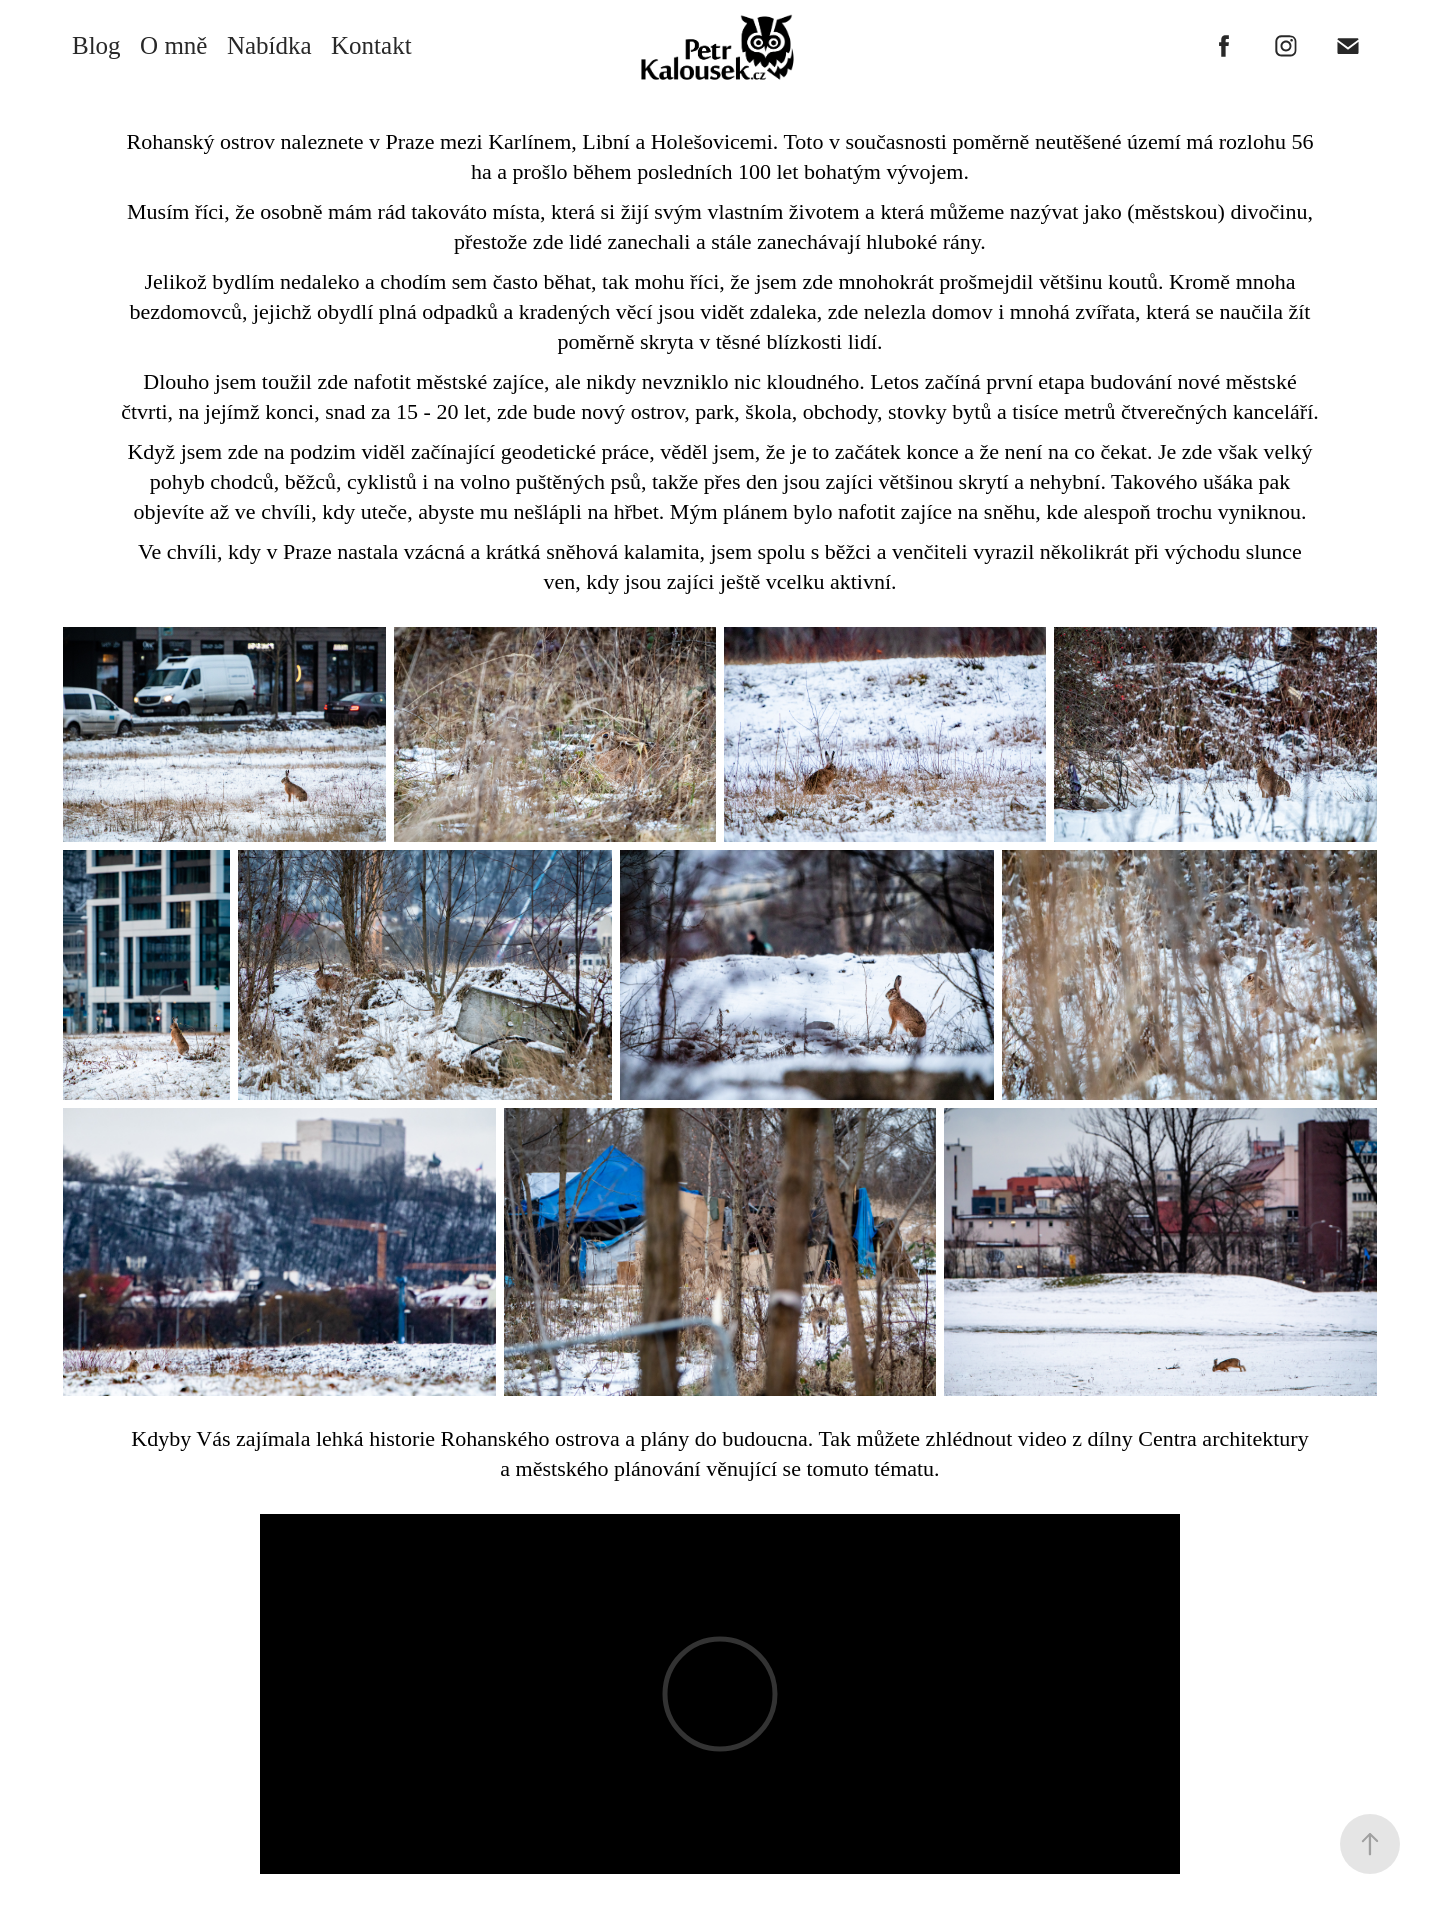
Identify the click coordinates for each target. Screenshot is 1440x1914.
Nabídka (269, 45)
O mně (173, 45)
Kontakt (371, 45)
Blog (96, 45)
